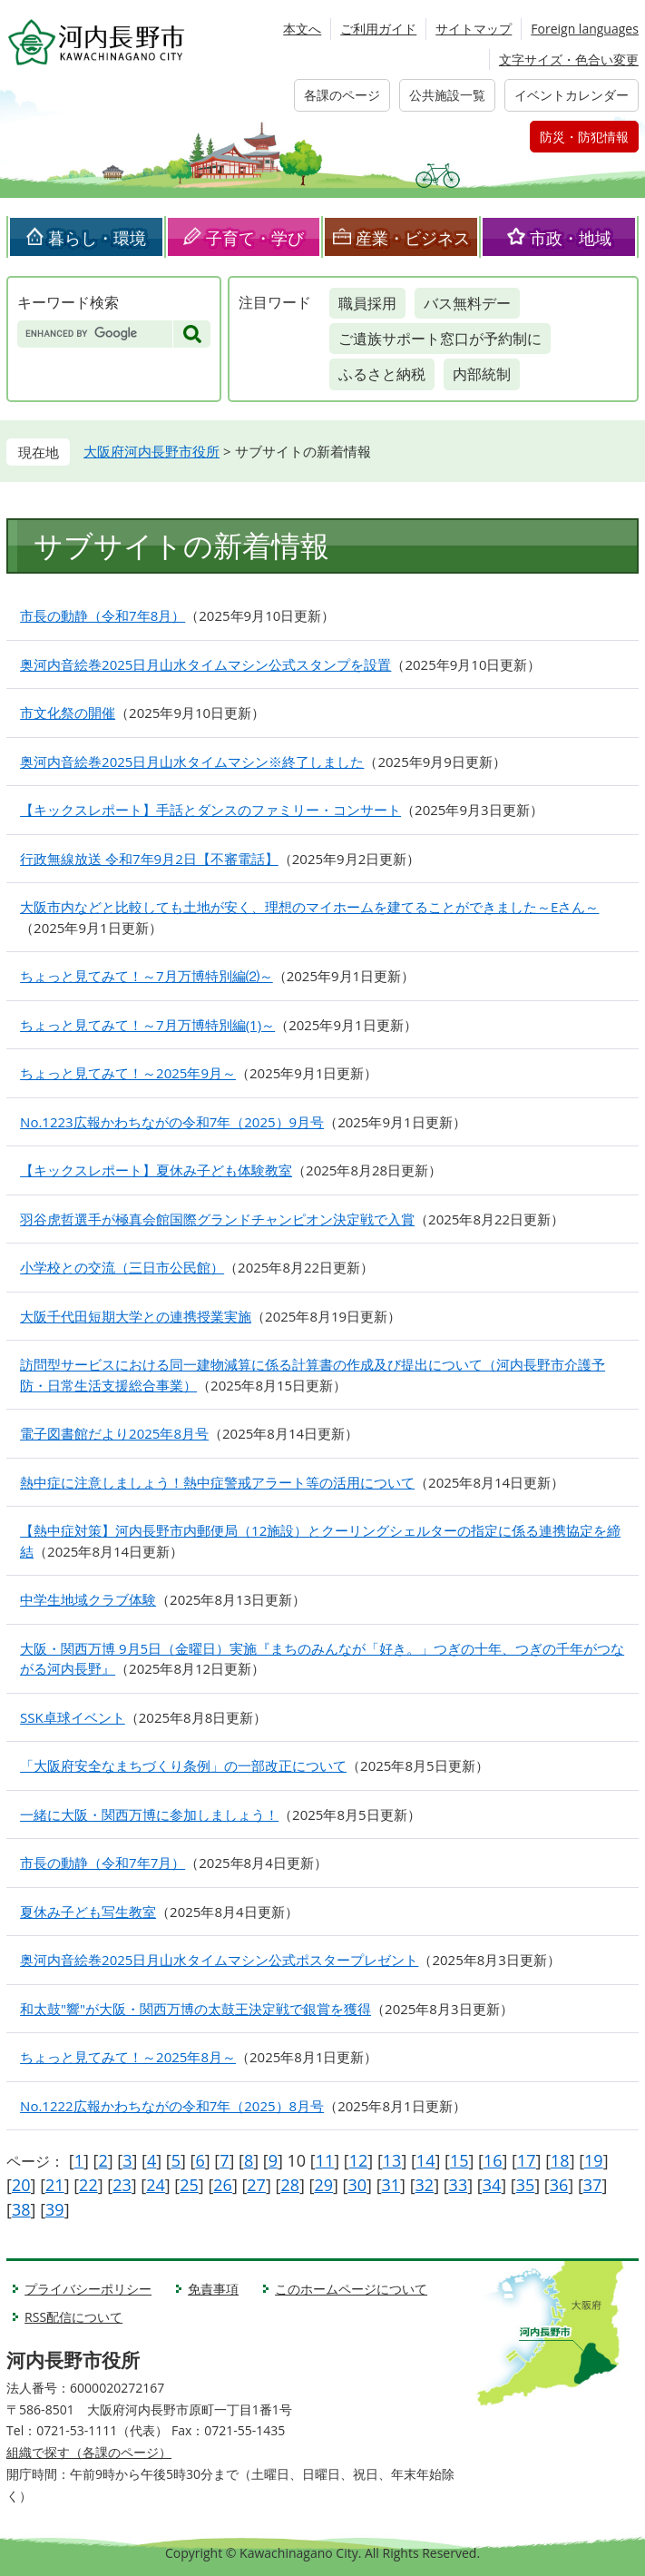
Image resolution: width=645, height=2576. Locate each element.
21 (54, 2185)
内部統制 (482, 374)
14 (425, 2160)
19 (593, 2160)
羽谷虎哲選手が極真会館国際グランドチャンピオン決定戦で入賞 (217, 1219)
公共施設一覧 (447, 94)
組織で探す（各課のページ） (88, 2452)
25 (189, 2185)
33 (458, 2185)
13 (392, 2160)
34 (492, 2185)
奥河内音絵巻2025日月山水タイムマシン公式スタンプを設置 (205, 664)
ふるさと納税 (381, 374)
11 (325, 2160)
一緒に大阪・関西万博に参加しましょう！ (149, 1814)
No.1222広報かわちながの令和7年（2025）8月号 (172, 2106)
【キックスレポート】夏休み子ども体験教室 (156, 1170)
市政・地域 (570, 238)
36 (559, 2185)
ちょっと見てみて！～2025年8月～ (128, 2057)
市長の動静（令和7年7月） (102, 1862)
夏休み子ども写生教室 (88, 1912)
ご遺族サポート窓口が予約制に (440, 339)
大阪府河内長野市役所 (151, 451)
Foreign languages (585, 28)
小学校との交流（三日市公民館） (122, 1267)
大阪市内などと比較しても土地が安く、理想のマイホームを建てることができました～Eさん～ (309, 907)
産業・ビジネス (413, 238)
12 (358, 2160)
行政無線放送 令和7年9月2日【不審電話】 (149, 859)
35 (525, 2185)
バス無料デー (467, 303)
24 (155, 2185)
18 (560, 2160)
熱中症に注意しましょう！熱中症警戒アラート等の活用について (217, 1482)
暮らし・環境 (97, 238)
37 (592, 2185)
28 (289, 2185)
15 (459, 2160)
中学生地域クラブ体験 (88, 1599)
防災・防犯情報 (584, 136)
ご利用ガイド (378, 28)
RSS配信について (73, 2316)
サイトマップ (473, 28)
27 (256, 2185)
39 (54, 2209)
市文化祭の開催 (67, 712)
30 (356, 2185)
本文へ (302, 28)
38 (21, 2209)
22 (88, 2185)
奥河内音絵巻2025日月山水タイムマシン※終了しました (192, 761)
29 (323, 2185)
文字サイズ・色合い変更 (569, 59)
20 (21, 2185)
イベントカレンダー (571, 94)
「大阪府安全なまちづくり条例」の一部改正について (183, 1765)
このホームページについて (351, 2288)
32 (425, 2185)
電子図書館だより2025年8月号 (114, 1433)
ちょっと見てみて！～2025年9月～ (128, 1073)
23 (122, 2185)
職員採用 (367, 303)
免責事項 (213, 2288)
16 (493, 2160)
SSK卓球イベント (72, 1717)
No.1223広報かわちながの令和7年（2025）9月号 (172, 1122)
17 (526, 2160)
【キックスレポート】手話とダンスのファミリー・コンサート (210, 810)
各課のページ (342, 94)
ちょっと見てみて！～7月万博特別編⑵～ (146, 976)
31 (391, 2185)
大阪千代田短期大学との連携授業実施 (135, 1316)
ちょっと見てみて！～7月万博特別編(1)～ (147, 1025)
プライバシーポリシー (87, 2288)
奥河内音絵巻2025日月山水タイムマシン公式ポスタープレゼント (219, 1960)
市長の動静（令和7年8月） (102, 615)
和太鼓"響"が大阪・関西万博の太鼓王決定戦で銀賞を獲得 (195, 2009)
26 (222, 2185)
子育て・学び (255, 238)
